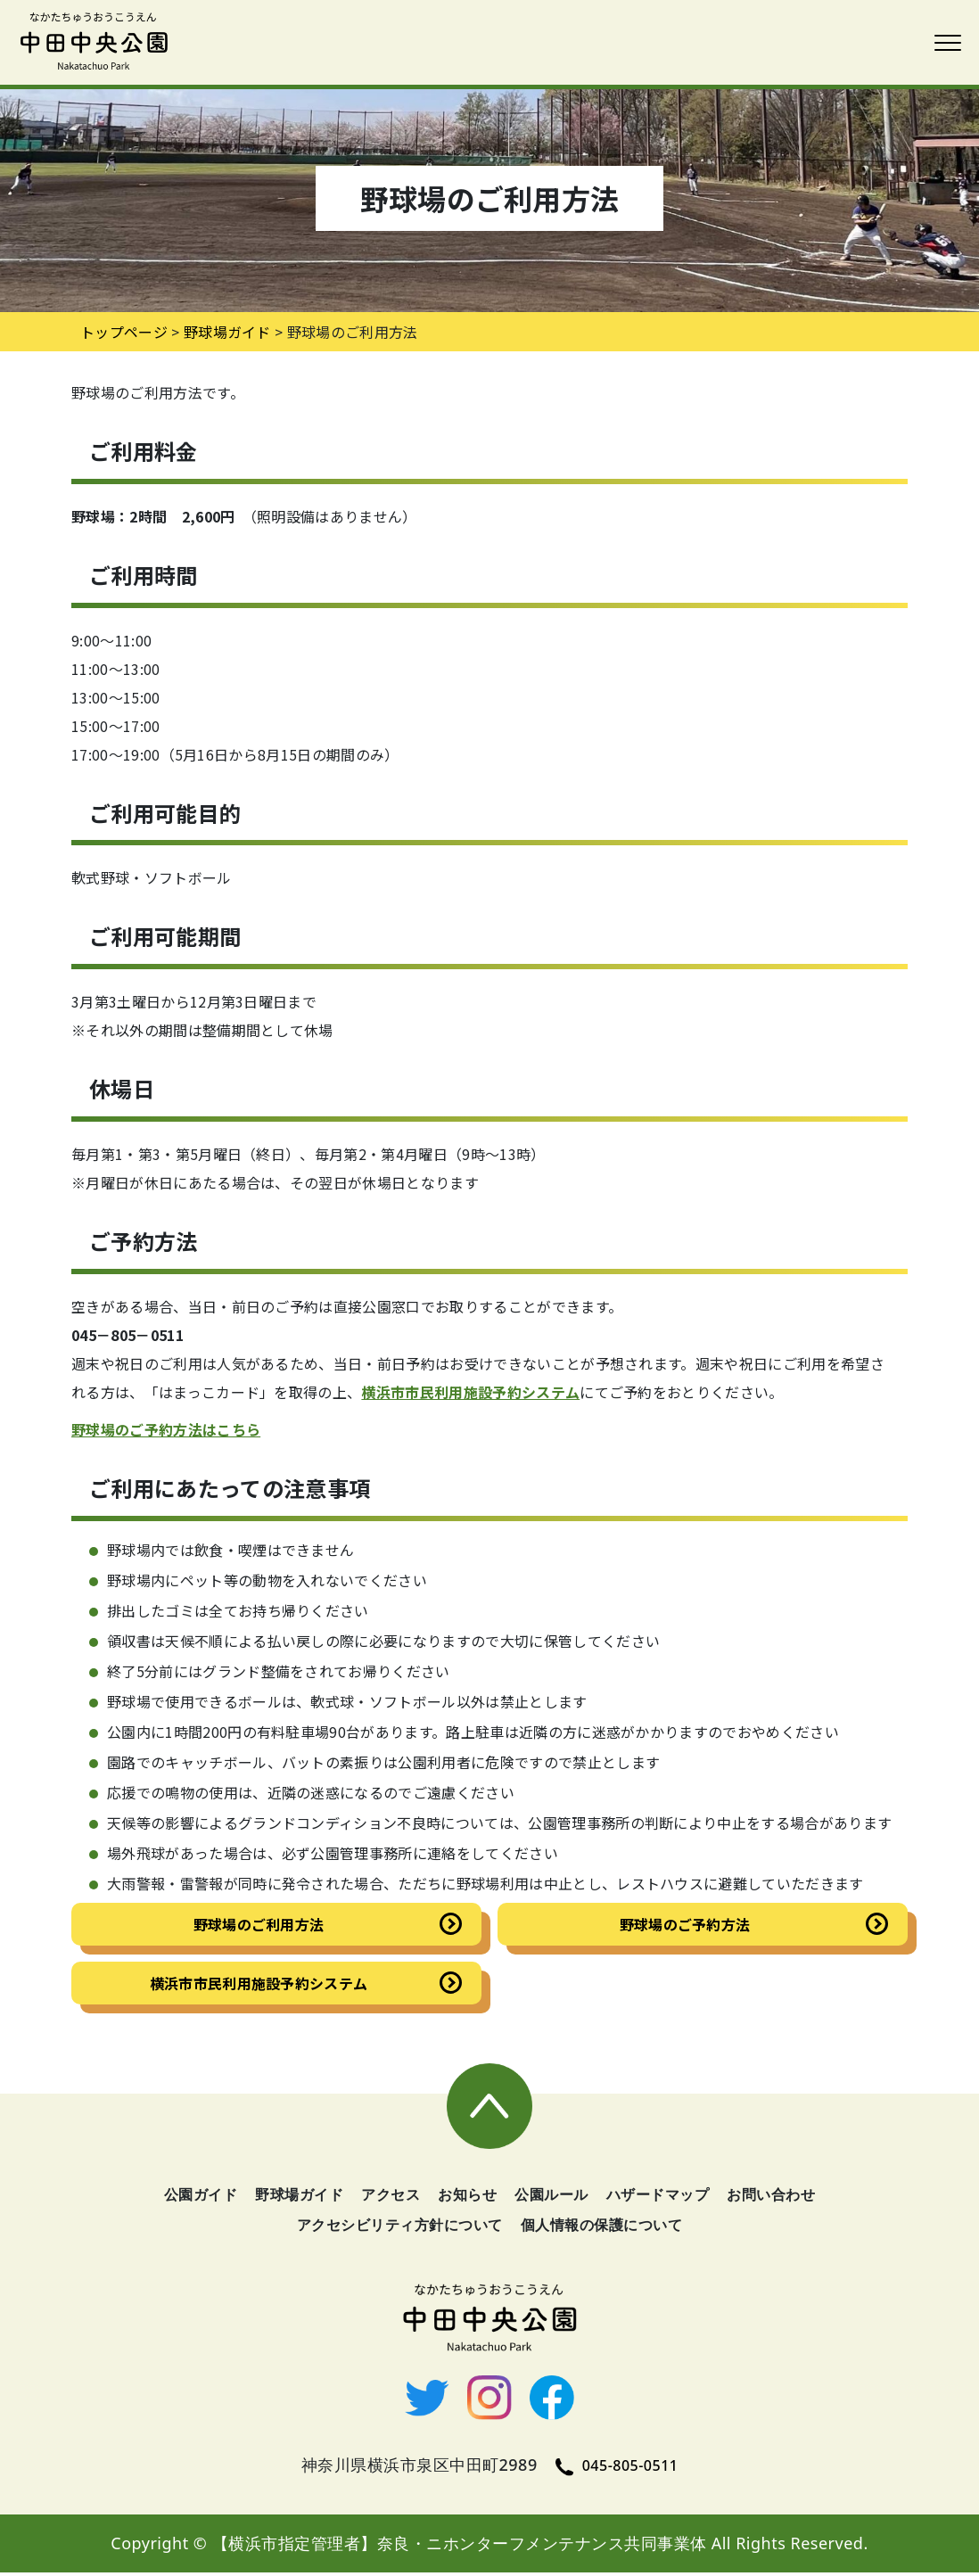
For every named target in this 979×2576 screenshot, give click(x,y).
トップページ (124, 331)
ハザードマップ (658, 2198)
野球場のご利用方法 (259, 1924)
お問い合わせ (771, 2198)
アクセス (390, 2198)
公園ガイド (201, 2198)
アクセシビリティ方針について (400, 2228)
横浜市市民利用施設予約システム (470, 1392)
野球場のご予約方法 (685, 1924)
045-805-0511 (617, 2469)
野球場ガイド (227, 331)
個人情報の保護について (602, 2228)
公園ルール (551, 2198)
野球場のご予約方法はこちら (165, 1429)
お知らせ (467, 2198)
